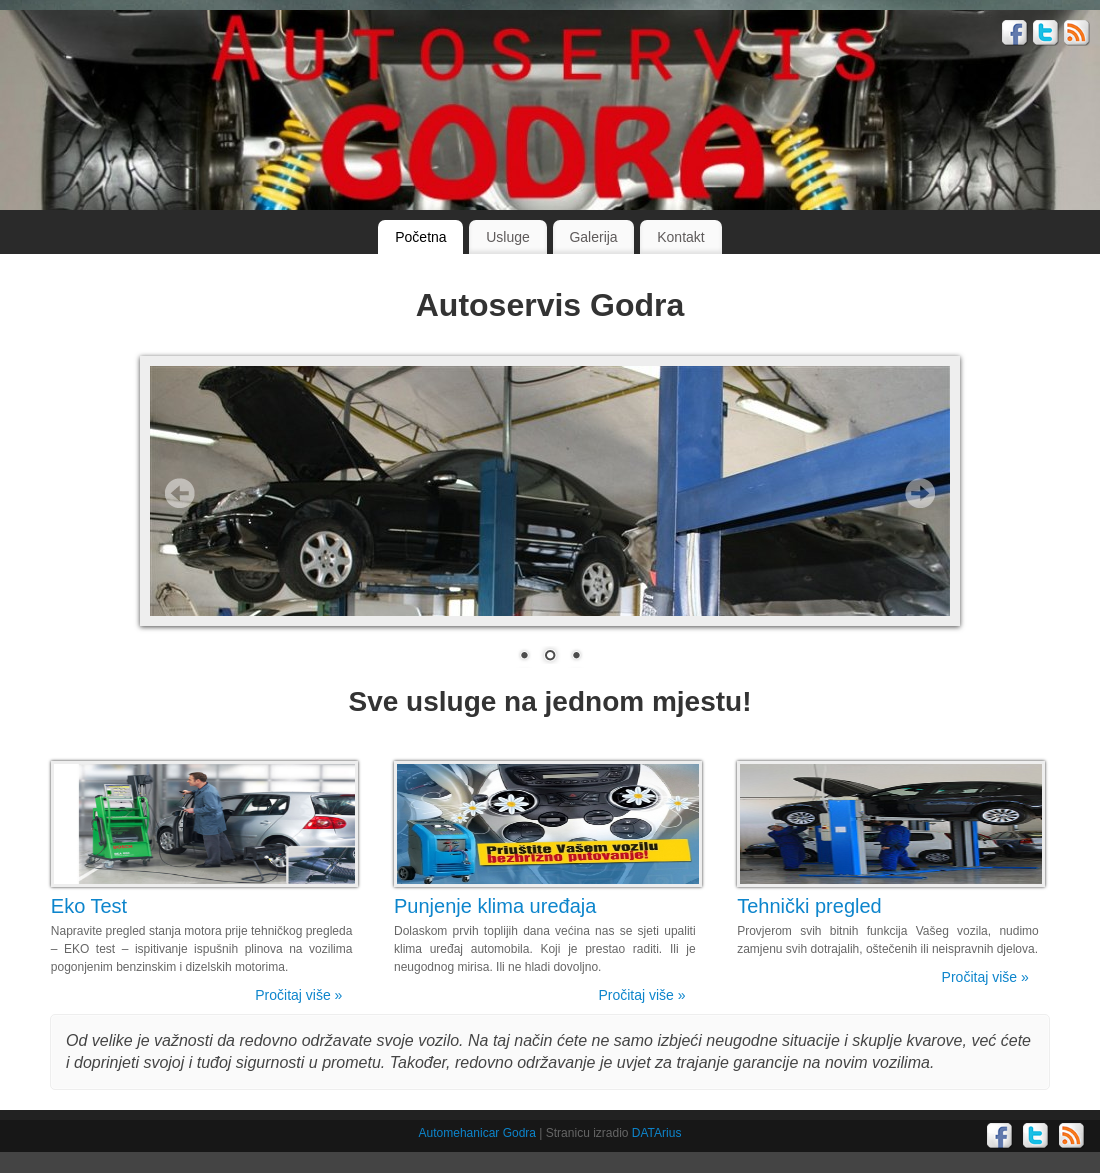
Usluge (508, 237)
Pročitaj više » (298, 995)
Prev (180, 493)
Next (920, 493)
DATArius (657, 1133)
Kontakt (680, 237)
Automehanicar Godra (477, 1133)
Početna (420, 237)
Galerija (593, 237)
